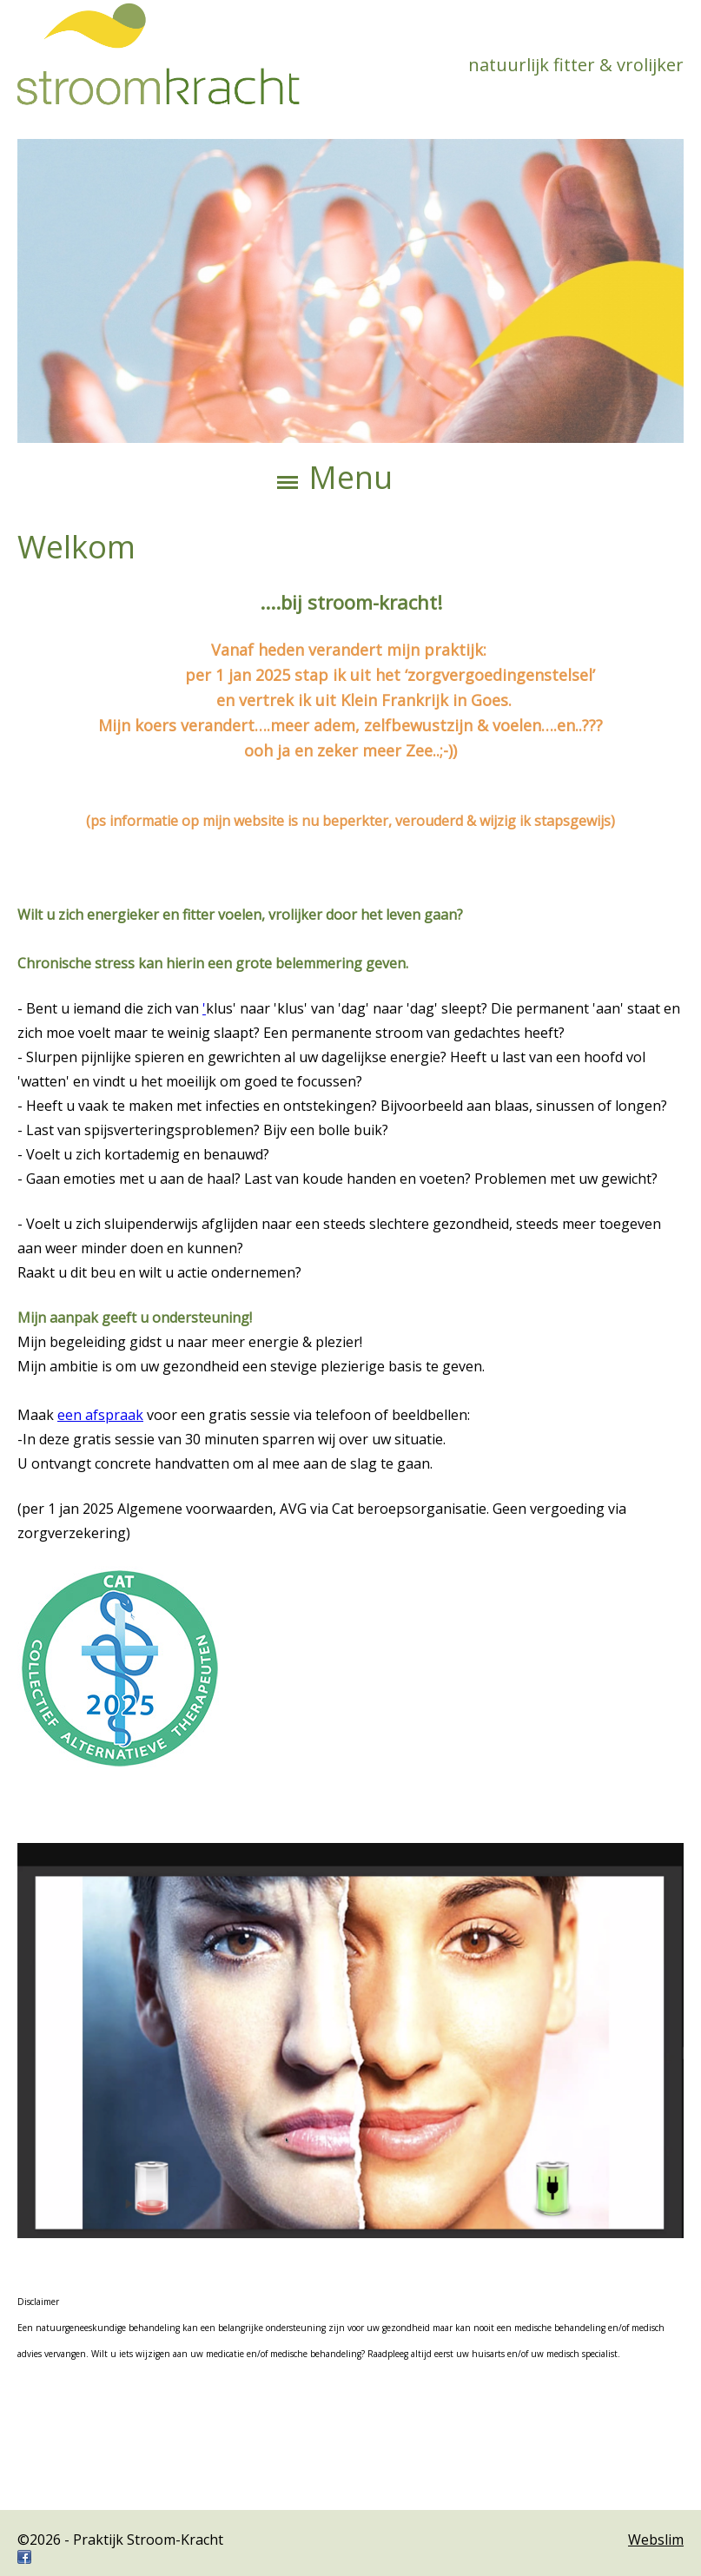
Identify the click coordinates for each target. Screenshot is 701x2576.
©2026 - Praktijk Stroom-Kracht (120, 2539)
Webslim (656, 2539)
